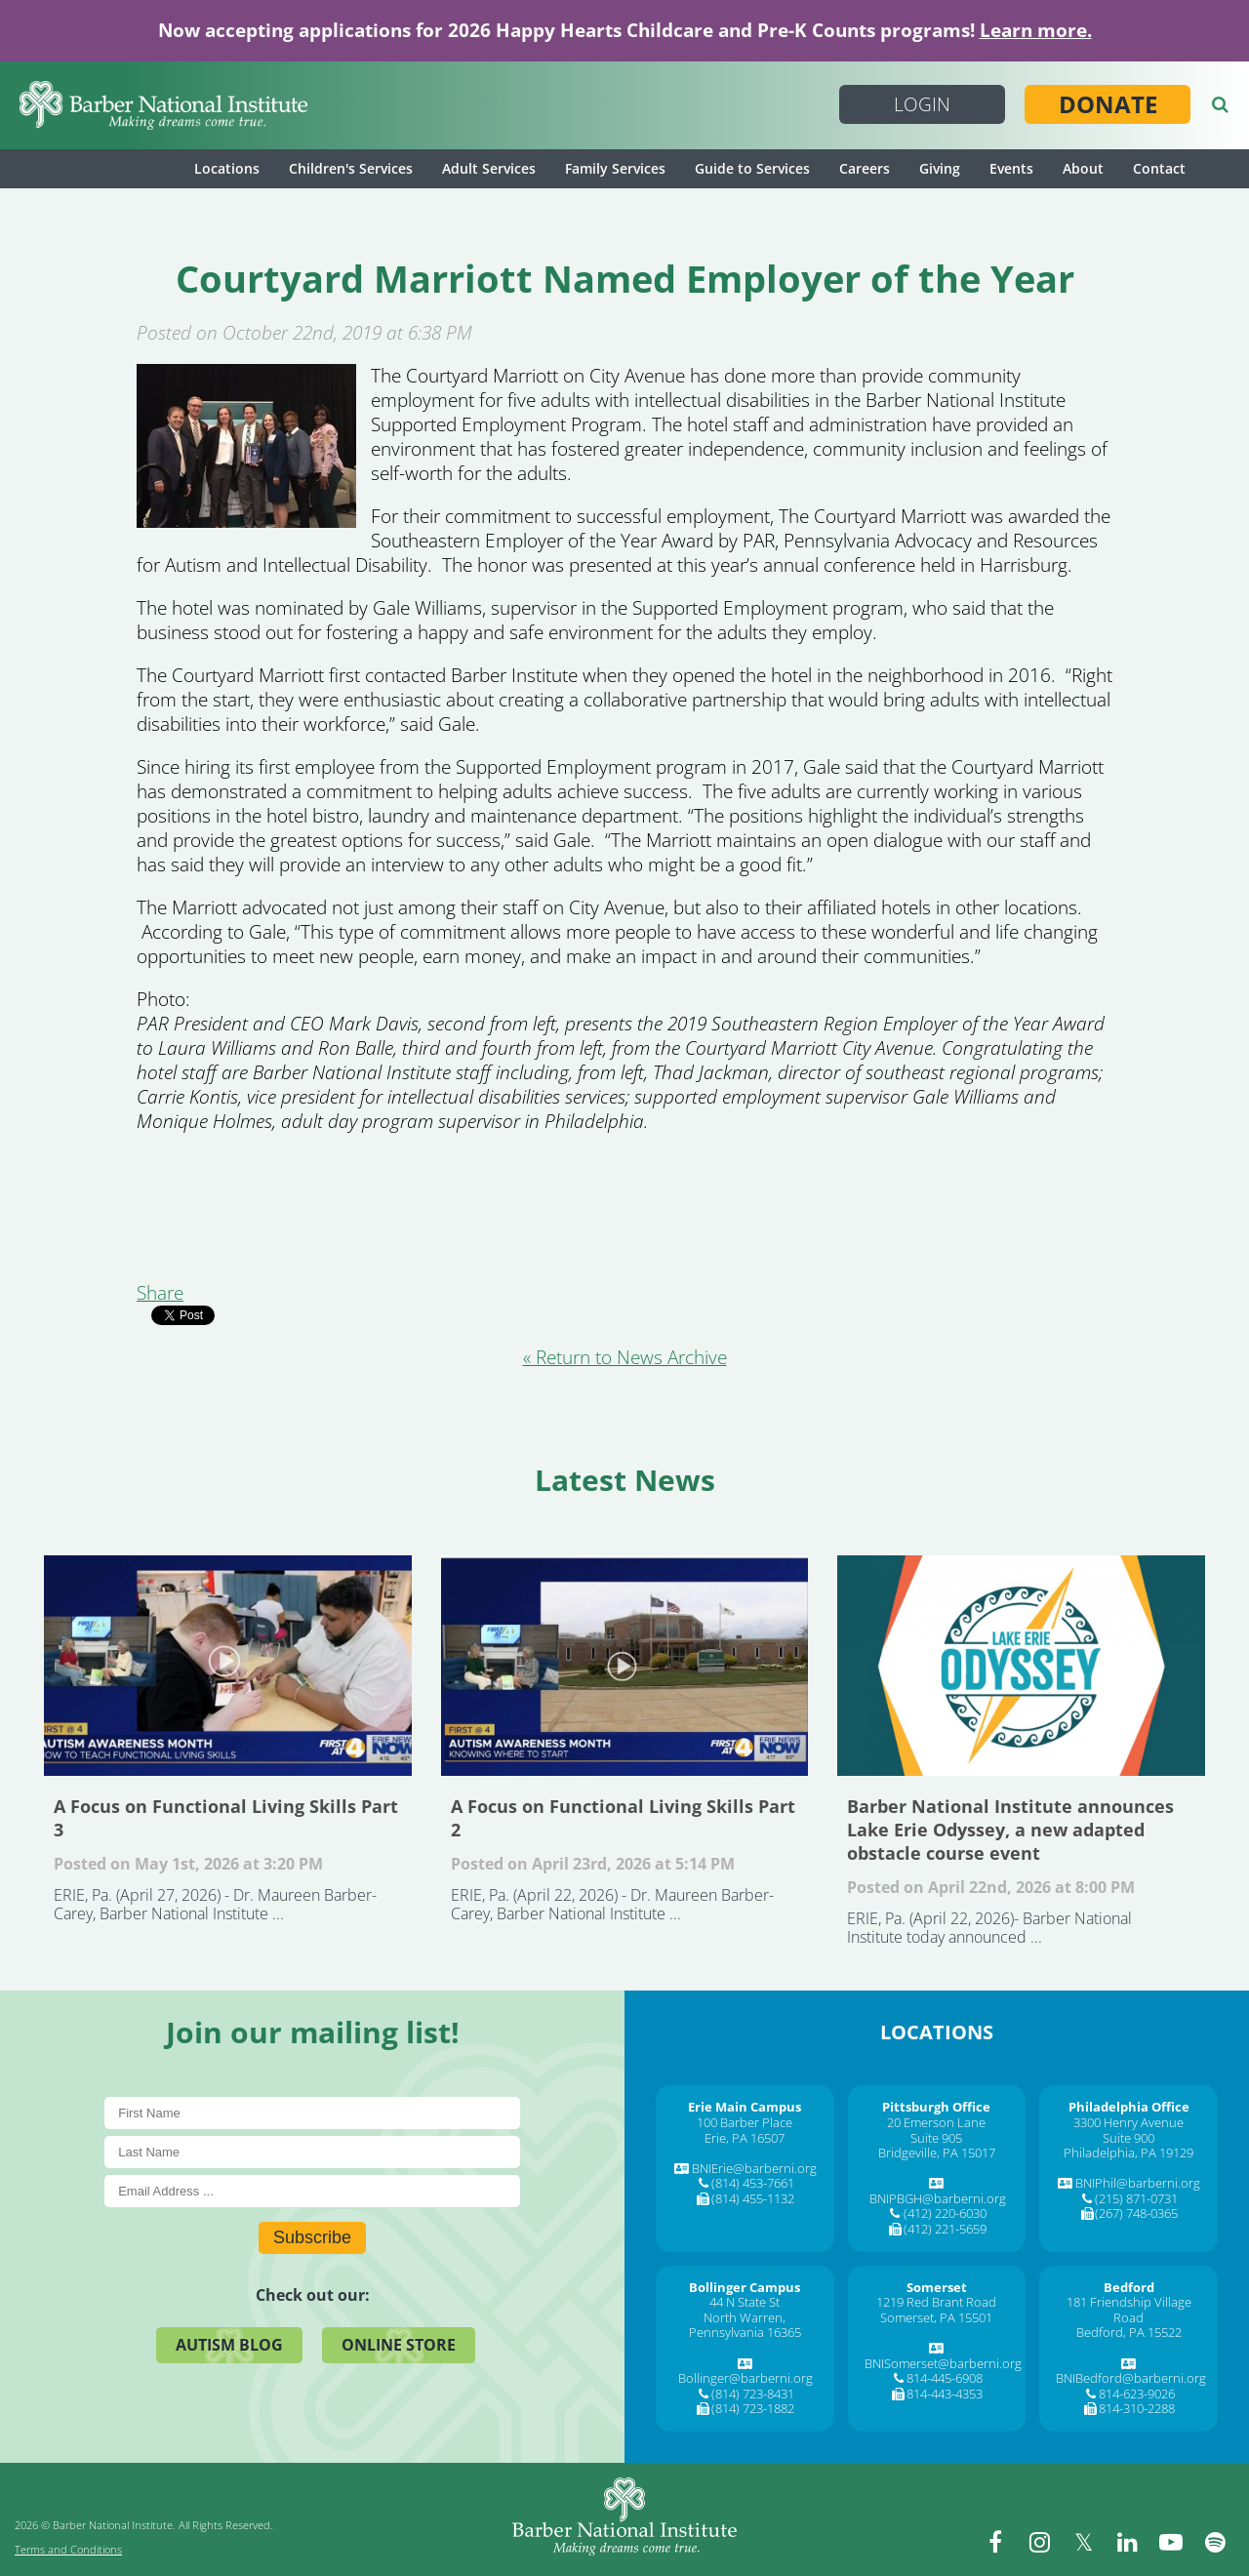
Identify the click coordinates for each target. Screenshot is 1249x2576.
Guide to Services (752, 168)
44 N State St (744, 2302)
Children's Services (351, 168)
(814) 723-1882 (752, 2408)
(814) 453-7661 (752, 2183)
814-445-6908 (945, 2378)
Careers (864, 168)
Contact (1159, 168)
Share (160, 1293)
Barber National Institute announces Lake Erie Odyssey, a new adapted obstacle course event (1021, 1665)
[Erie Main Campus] (744, 2106)
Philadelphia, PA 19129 (1128, 2152)
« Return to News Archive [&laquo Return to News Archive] (625, 1357)
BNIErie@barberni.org (754, 2168)
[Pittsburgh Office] (936, 2106)
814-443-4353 (945, 2393)
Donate (1108, 104)
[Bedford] (1129, 2287)
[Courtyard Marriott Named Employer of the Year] (246, 521)
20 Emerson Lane (936, 2122)
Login (922, 104)
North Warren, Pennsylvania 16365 (745, 2325)
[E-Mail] (312, 2191)
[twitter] (1083, 2541)
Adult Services (489, 168)
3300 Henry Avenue (1128, 2122)
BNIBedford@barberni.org (1131, 2378)
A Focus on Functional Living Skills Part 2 (625, 1665)
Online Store (399, 2344)
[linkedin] (1127, 2541)
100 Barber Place (744, 2122)
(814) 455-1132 (752, 2198)
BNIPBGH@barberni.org (937, 2198)
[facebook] (995, 2541)
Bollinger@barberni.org (745, 2378)
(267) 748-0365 (1136, 2213)
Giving (939, 168)
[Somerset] (937, 2287)
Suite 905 (936, 2138)
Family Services (615, 168)
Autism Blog (229, 2344)
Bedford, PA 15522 (1129, 2332)
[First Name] (312, 2113)
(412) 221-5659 (945, 2228)
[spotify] (1214, 2541)
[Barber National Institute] (163, 105)
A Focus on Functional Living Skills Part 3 (228, 1665)
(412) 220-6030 (945, 2213)
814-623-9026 (1137, 2393)
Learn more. (1036, 30)
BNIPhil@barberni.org (1137, 2183)
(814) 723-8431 (752, 2393)
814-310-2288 (1137, 2408)
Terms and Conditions (68, 2549)
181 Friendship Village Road (1129, 2309)
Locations (227, 168)
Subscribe (312, 2237)
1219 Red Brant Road (936, 2302)
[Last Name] (312, 2152)
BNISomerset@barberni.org (943, 2363)
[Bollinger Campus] (744, 2287)
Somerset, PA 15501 (936, 2317)
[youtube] (1170, 2541)
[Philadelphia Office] (1128, 2106)
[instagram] (1039, 2541)
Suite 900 (1128, 2138)
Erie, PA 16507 (745, 2138)
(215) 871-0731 (1136, 2198)
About (1083, 168)
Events (1011, 168)
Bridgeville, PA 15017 (936, 2152)
